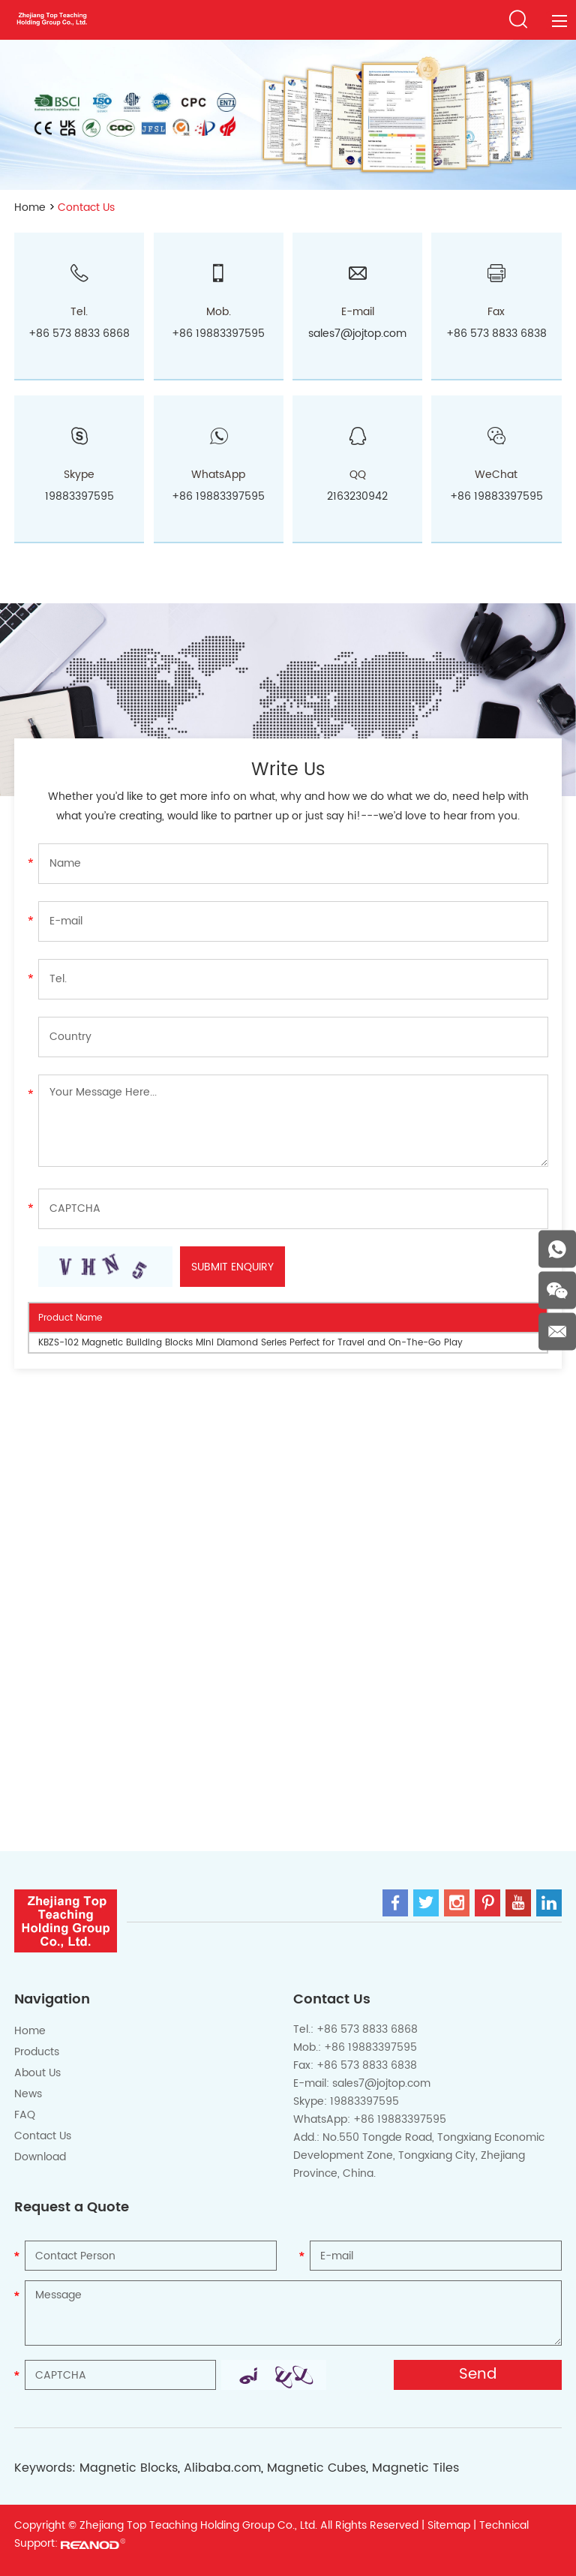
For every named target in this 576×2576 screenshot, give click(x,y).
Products (36, 2051)
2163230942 (357, 496)
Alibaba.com (222, 2468)
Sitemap (449, 2525)
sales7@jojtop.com (357, 333)
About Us (37, 2073)
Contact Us (86, 207)
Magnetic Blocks (129, 2468)
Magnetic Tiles (415, 2468)
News (28, 2094)
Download (40, 2157)
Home (30, 207)
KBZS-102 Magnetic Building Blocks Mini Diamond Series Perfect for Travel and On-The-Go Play (250, 1343)
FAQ (24, 2115)
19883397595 (79, 496)
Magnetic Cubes (316, 2468)
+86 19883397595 (218, 496)
